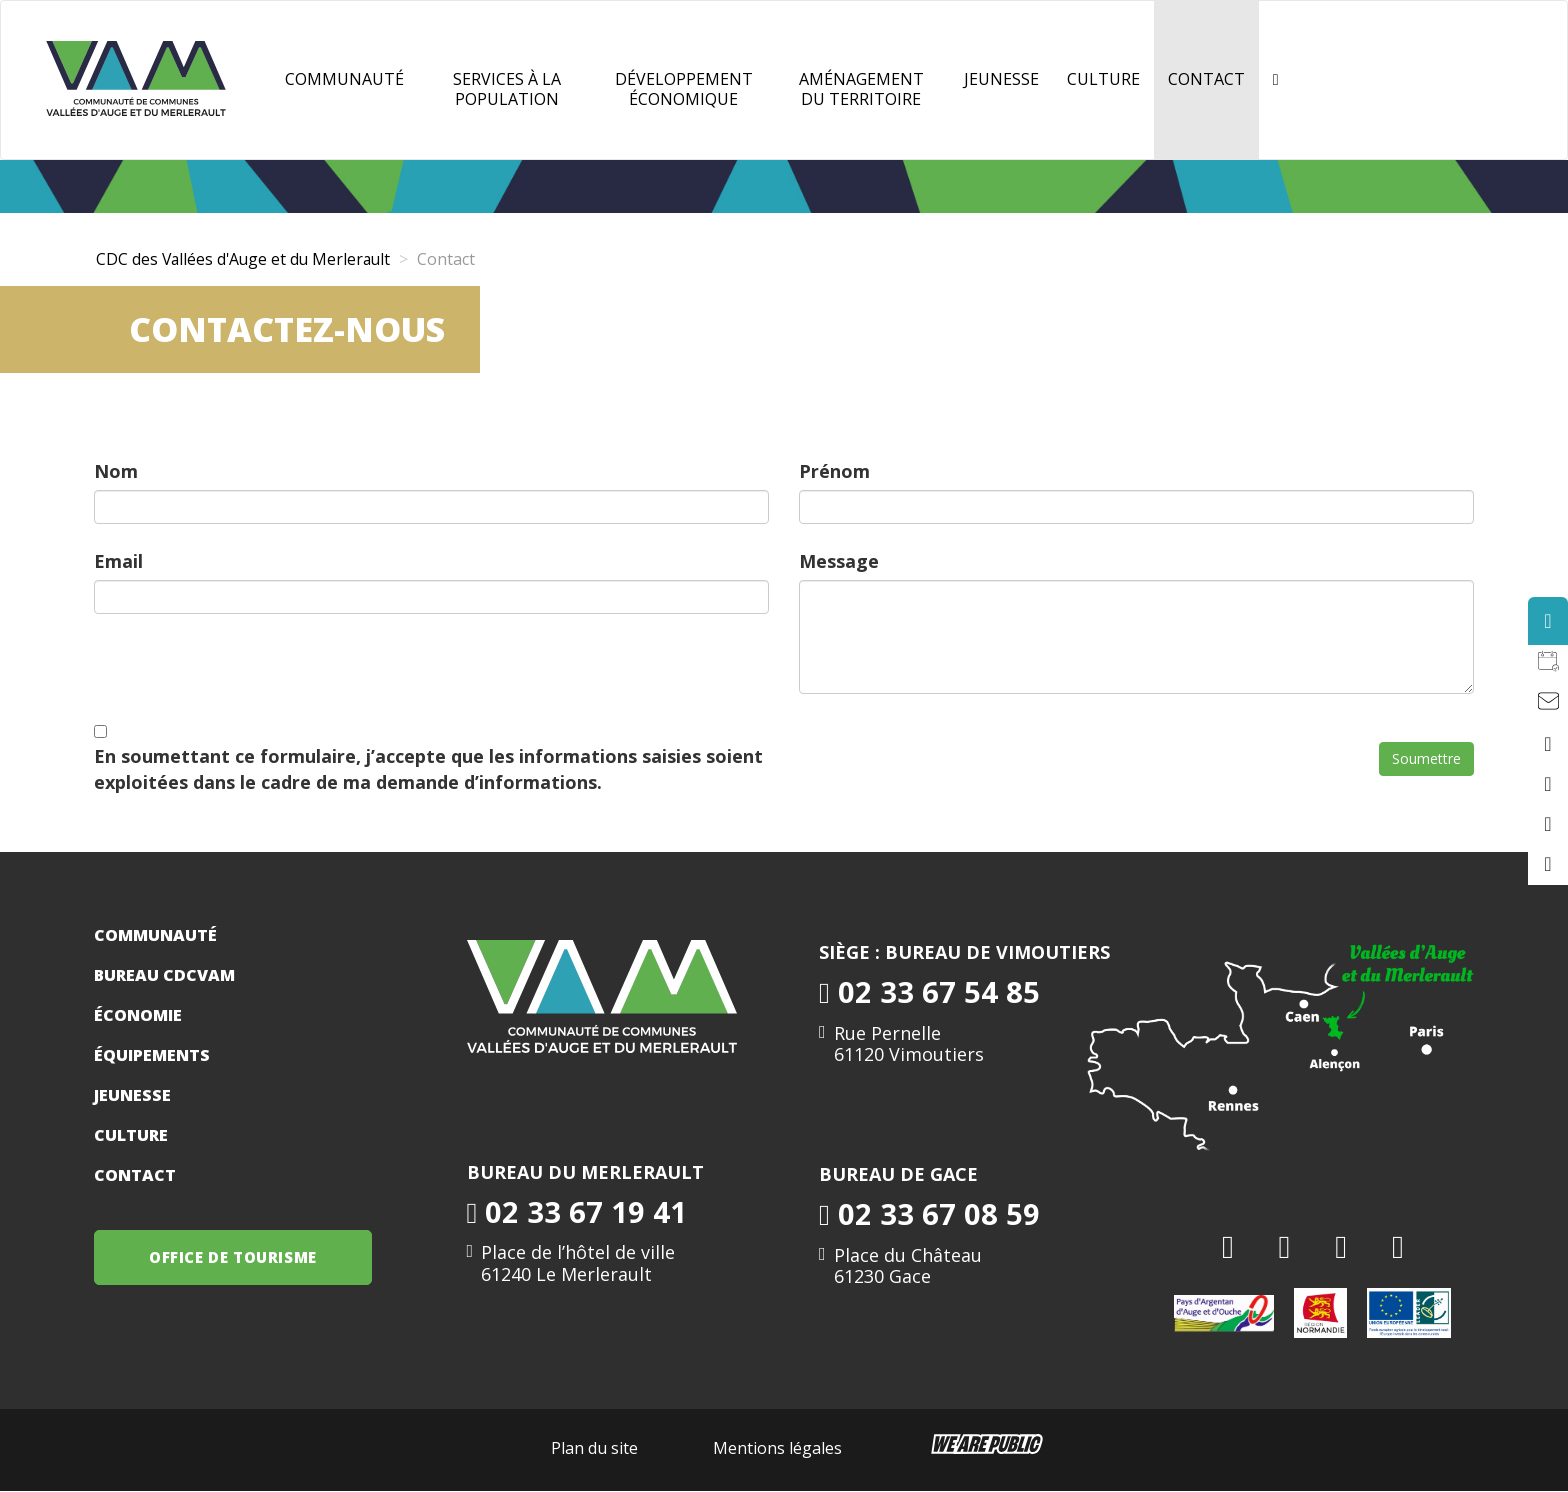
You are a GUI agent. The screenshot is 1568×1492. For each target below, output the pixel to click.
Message (839, 561)
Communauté (344, 79)
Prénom (834, 471)
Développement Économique (684, 89)
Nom (116, 471)
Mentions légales (777, 1448)
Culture (1103, 79)
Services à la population (507, 89)
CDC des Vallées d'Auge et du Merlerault (246, 259)
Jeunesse (132, 1095)
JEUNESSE (1001, 79)
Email (118, 561)
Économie (138, 1015)
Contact (1206, 79)
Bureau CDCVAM (164, 975)
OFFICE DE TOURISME (234, 1257)
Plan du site (594, 1448)
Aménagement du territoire (861, 89)
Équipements (152, 1055)
